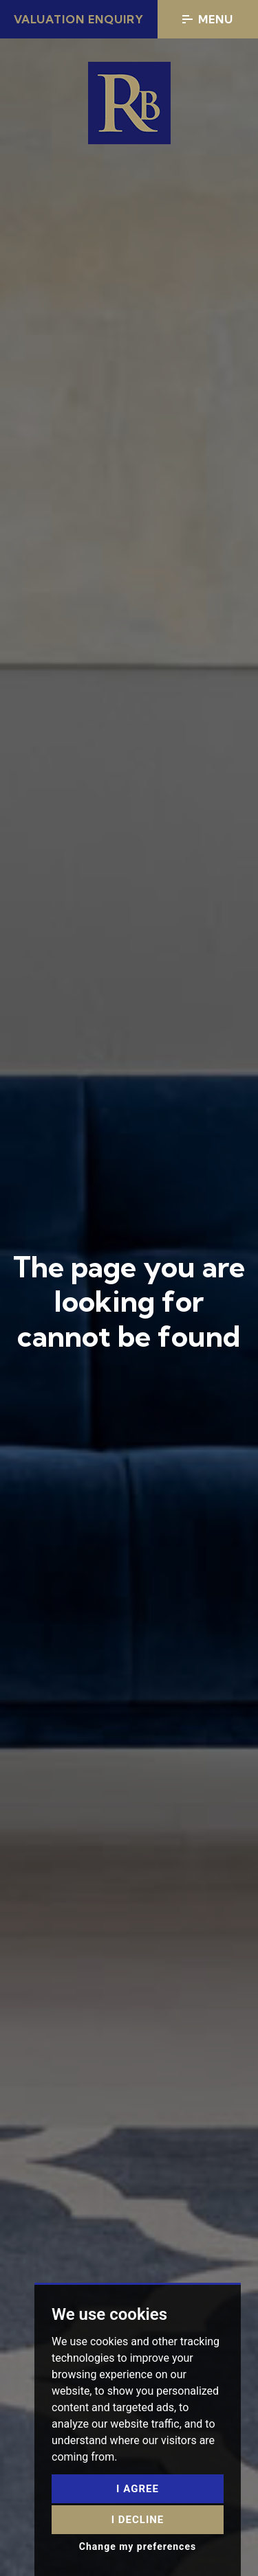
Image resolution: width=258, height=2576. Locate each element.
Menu (207, 19)
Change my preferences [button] (137, 2546)
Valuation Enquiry (79, 19)
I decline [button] (137, 2520)
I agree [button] (137, 2489)
